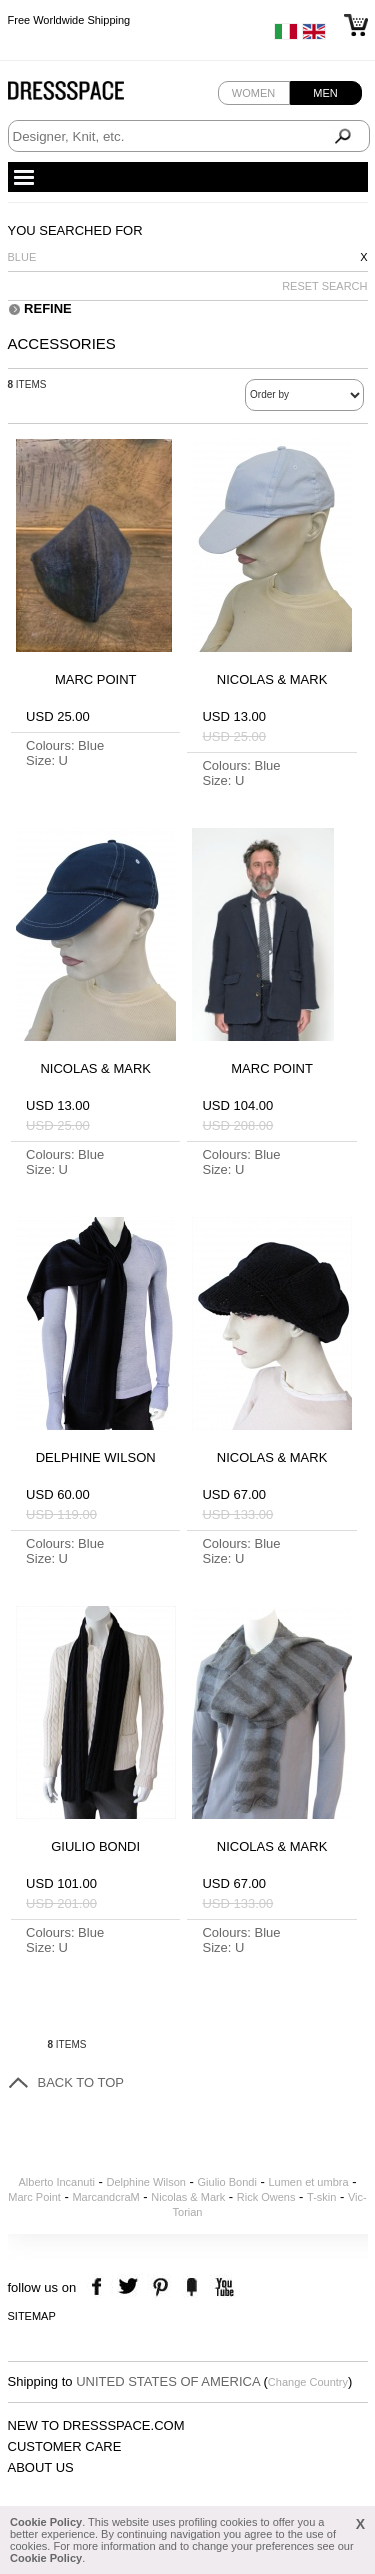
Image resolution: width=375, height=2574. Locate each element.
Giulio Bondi (227, 2182)
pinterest (160, 2287)
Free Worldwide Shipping (69, 20)
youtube (222, 2287)
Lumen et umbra (308, 2182)
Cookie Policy (46, 2522)
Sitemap (32, 2316)
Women (253, 93)
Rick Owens (266, 2197)
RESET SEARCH (324, 286)
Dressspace (85, 95)
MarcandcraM (105, 2197)
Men (325, 93)
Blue (22, 257)
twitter (130, 2287)
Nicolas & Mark (188, 2197)
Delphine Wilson (146, 2182)
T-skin (321, 2197)
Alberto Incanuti (57, 2182)
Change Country (308, 2382)
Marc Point (34, 2197)
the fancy (191, 2287)
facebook (99, 2287)
